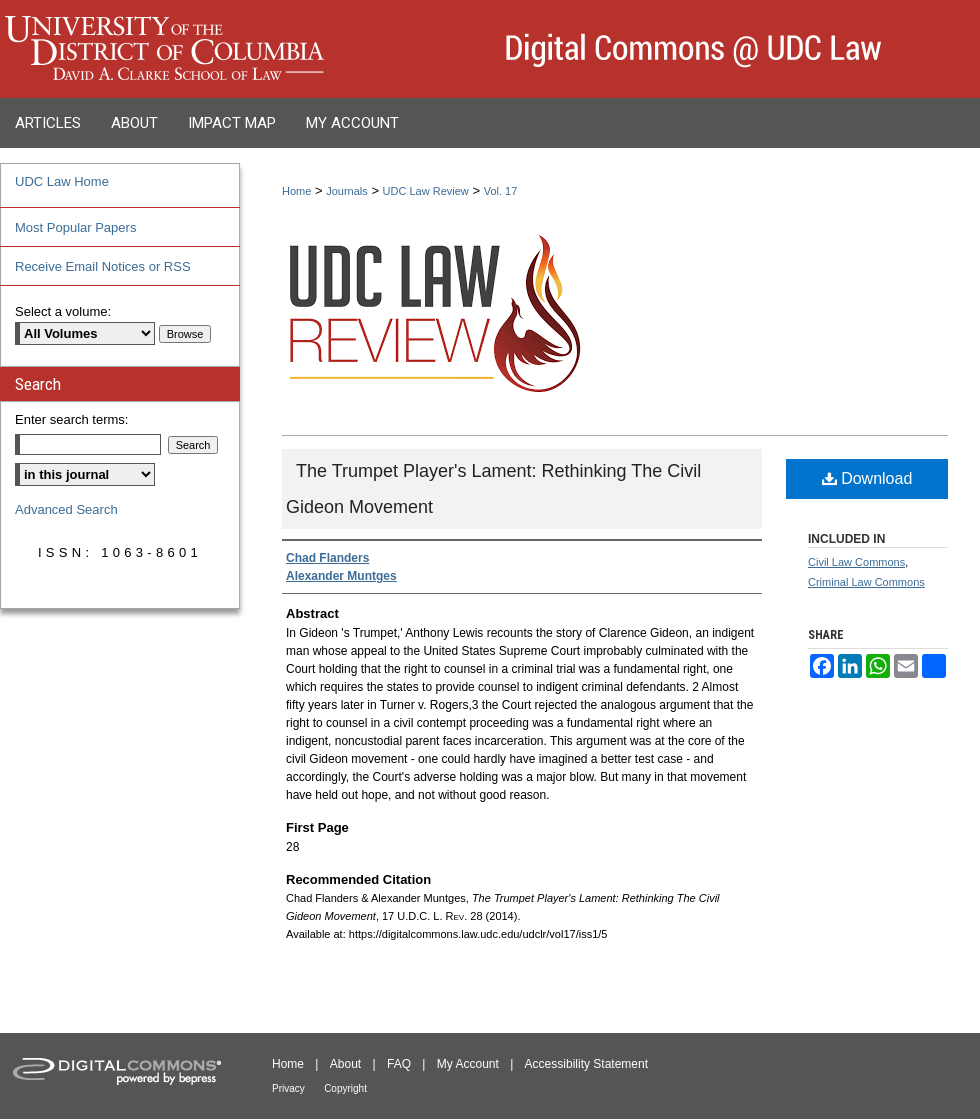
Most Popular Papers (75, 227)
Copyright (345, 1088)
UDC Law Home (62, 181)
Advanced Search (66, 509)
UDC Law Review (426, 191)
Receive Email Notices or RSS (103, 266)
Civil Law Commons (856, 562)
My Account (468, 1064)
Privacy (288, 1088)
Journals (347, 191)
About (345, 1064)
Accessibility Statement (586, 1064)
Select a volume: (63, 311)
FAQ (399, 1064)
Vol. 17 (501, 191)
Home (296, 191)
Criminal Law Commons (866, 582)
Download (867, 478)
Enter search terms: (71, 419)
